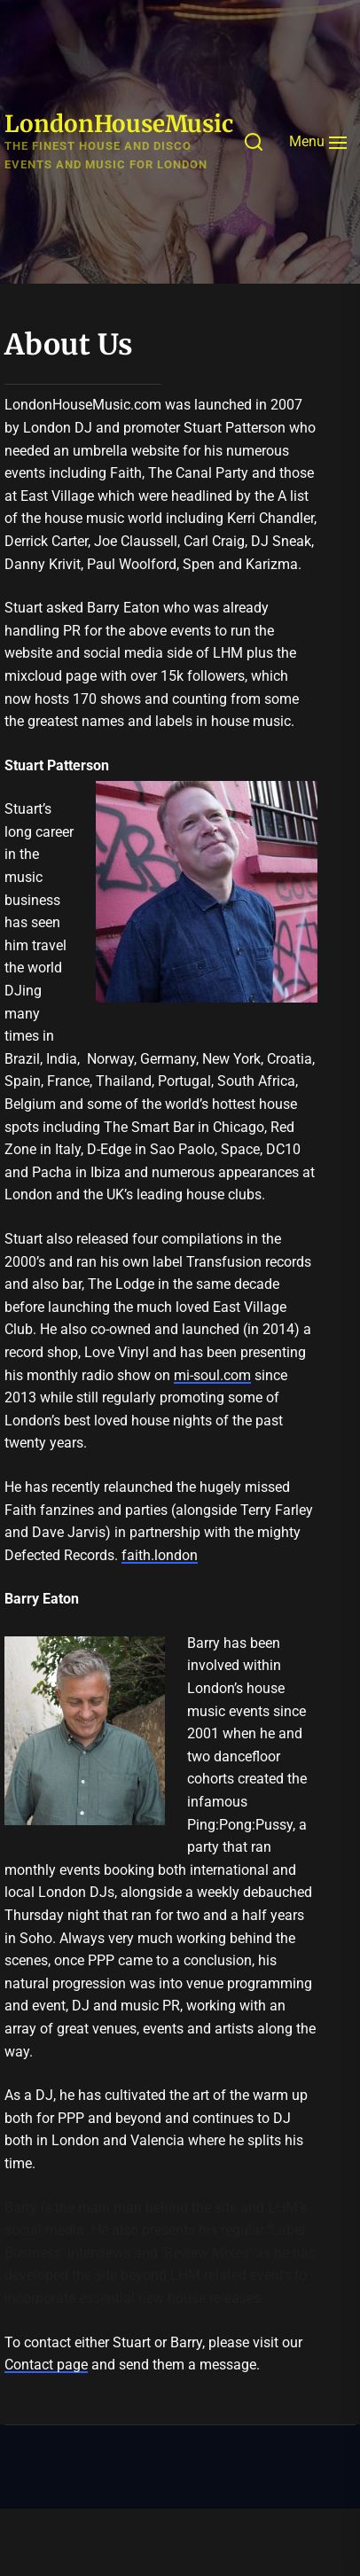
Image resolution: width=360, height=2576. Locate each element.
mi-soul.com (212, 1375)
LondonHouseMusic (118, 123)
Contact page (46, 2364)
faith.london (159, 1555)
